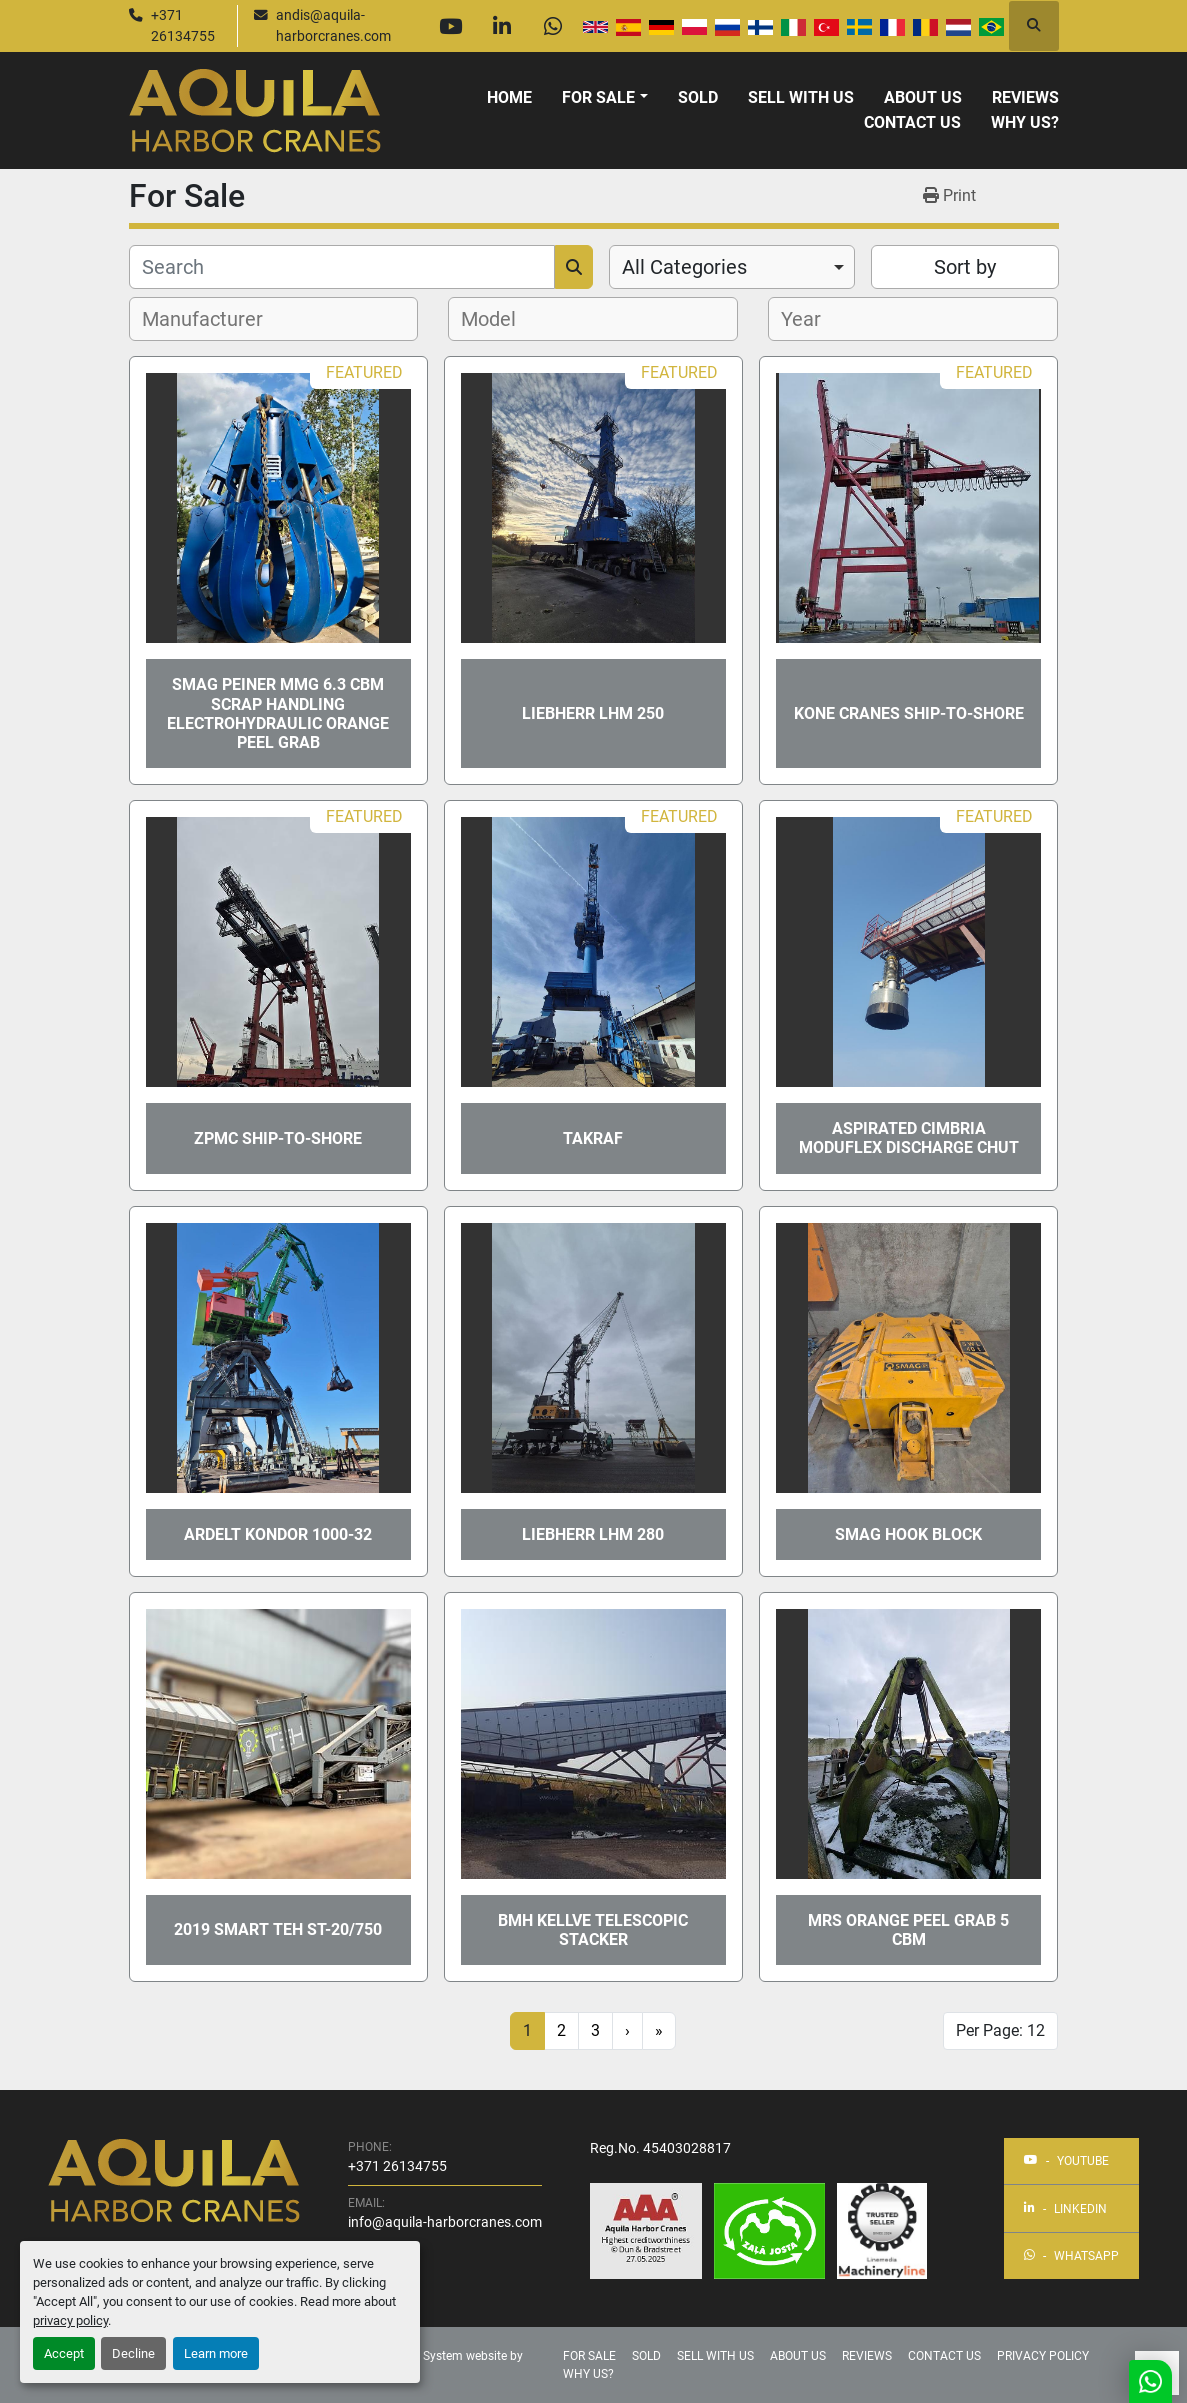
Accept (64, 2353)
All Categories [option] (684, 267)
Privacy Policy (1043, 2356)
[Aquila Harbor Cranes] (174, 2179)
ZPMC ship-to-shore (278, 1138)
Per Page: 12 (1000, 2030)
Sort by (965, 267)
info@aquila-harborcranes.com (445, 2222)
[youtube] (451, 26)
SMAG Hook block (908, 1534)
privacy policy (70, 2320)
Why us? (1025, 122)
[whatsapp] (553, 26)
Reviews (1025, 97)
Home (509, 97)
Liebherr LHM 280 (593, 1534)
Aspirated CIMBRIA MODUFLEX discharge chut (909, 1138)
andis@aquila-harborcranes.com (333, 25)
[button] (604, 98)
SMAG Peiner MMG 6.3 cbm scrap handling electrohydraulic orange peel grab (278, 713)
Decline (133, 2353)
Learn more (216, 2353)
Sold (698, 97)
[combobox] (732, 267)
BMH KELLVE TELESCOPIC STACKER (593, 1930)
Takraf (593, 1138)
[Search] (342, 267)
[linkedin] (502, 26)
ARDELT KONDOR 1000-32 (278, 1534)
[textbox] (213, 319)
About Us (923, 97)
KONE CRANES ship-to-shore (909, 713)
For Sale (598, 97)
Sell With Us (801, 97)
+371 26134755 (183, 25)
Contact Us (912, 122)
